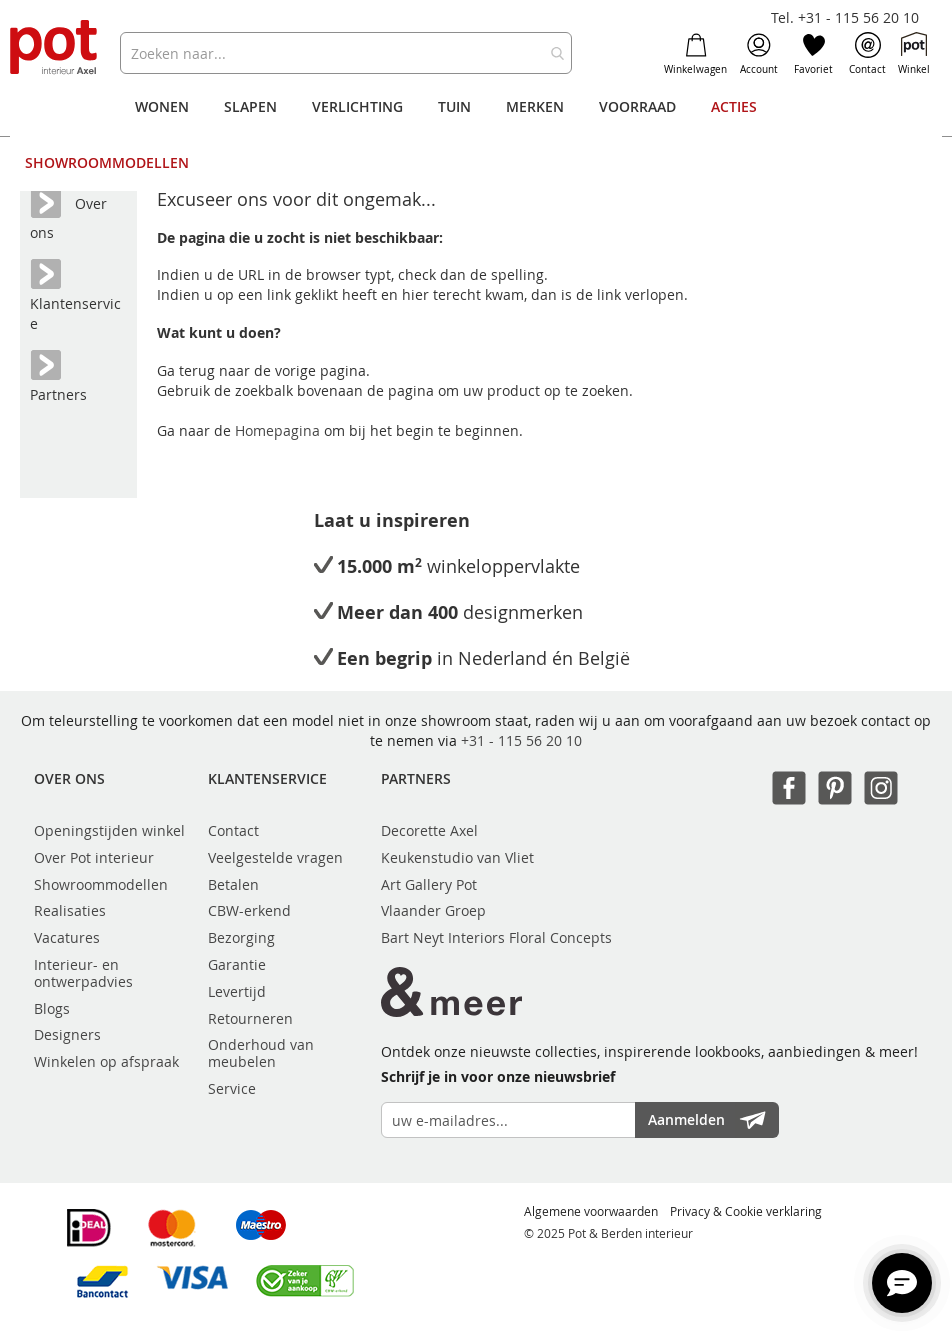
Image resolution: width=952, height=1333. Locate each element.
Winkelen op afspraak (106, 1061)
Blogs (52, 1008)
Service (232, 1088)
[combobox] (346, 53)
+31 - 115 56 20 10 (521, 740)
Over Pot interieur (94, 857)
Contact (867, 54)
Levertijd (237, 991)
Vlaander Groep (433, 910)
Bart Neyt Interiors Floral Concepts (496, 937)
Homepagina (279, 430)
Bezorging (241, 937)
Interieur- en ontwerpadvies (83, 973)
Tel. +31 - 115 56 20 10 (845, 17)
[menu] (476, 135)
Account (759, 54)
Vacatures (67, 937)
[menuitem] (162, 107)
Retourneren (250, 1018)
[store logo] (55, 48)
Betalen (233, 884)
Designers (67, 1034)
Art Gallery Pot (429, 884)
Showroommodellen (101, 884)
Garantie (237, 964)
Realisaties (70, 910)
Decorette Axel (429, 830)
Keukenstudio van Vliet (457, 857)
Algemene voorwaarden (591, 1211)
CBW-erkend (249, 910)
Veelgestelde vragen (275, 857)
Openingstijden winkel (109, 830)
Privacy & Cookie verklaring (746, 1211)
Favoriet (813, 54)
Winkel (914, 54)
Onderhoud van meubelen (261, 1053)
